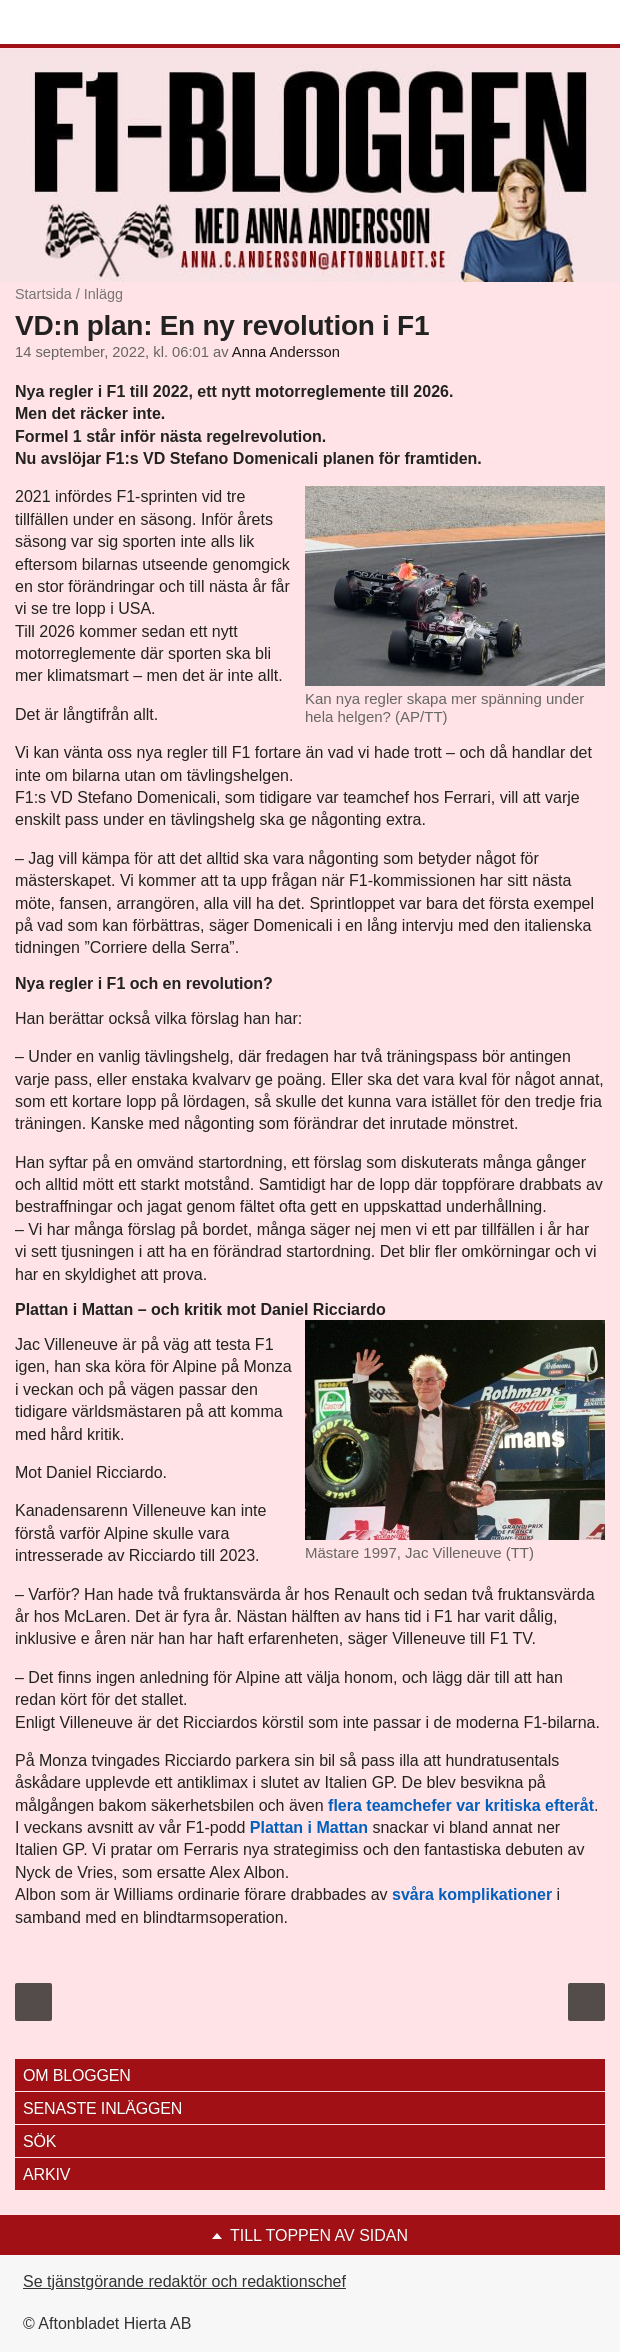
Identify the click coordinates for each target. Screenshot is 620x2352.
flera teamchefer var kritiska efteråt (461, 1805)
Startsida (43, 294)
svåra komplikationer (472, 1894)
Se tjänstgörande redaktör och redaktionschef (184, 2281)
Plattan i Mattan (309, 1827)
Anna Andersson (286, 352)
